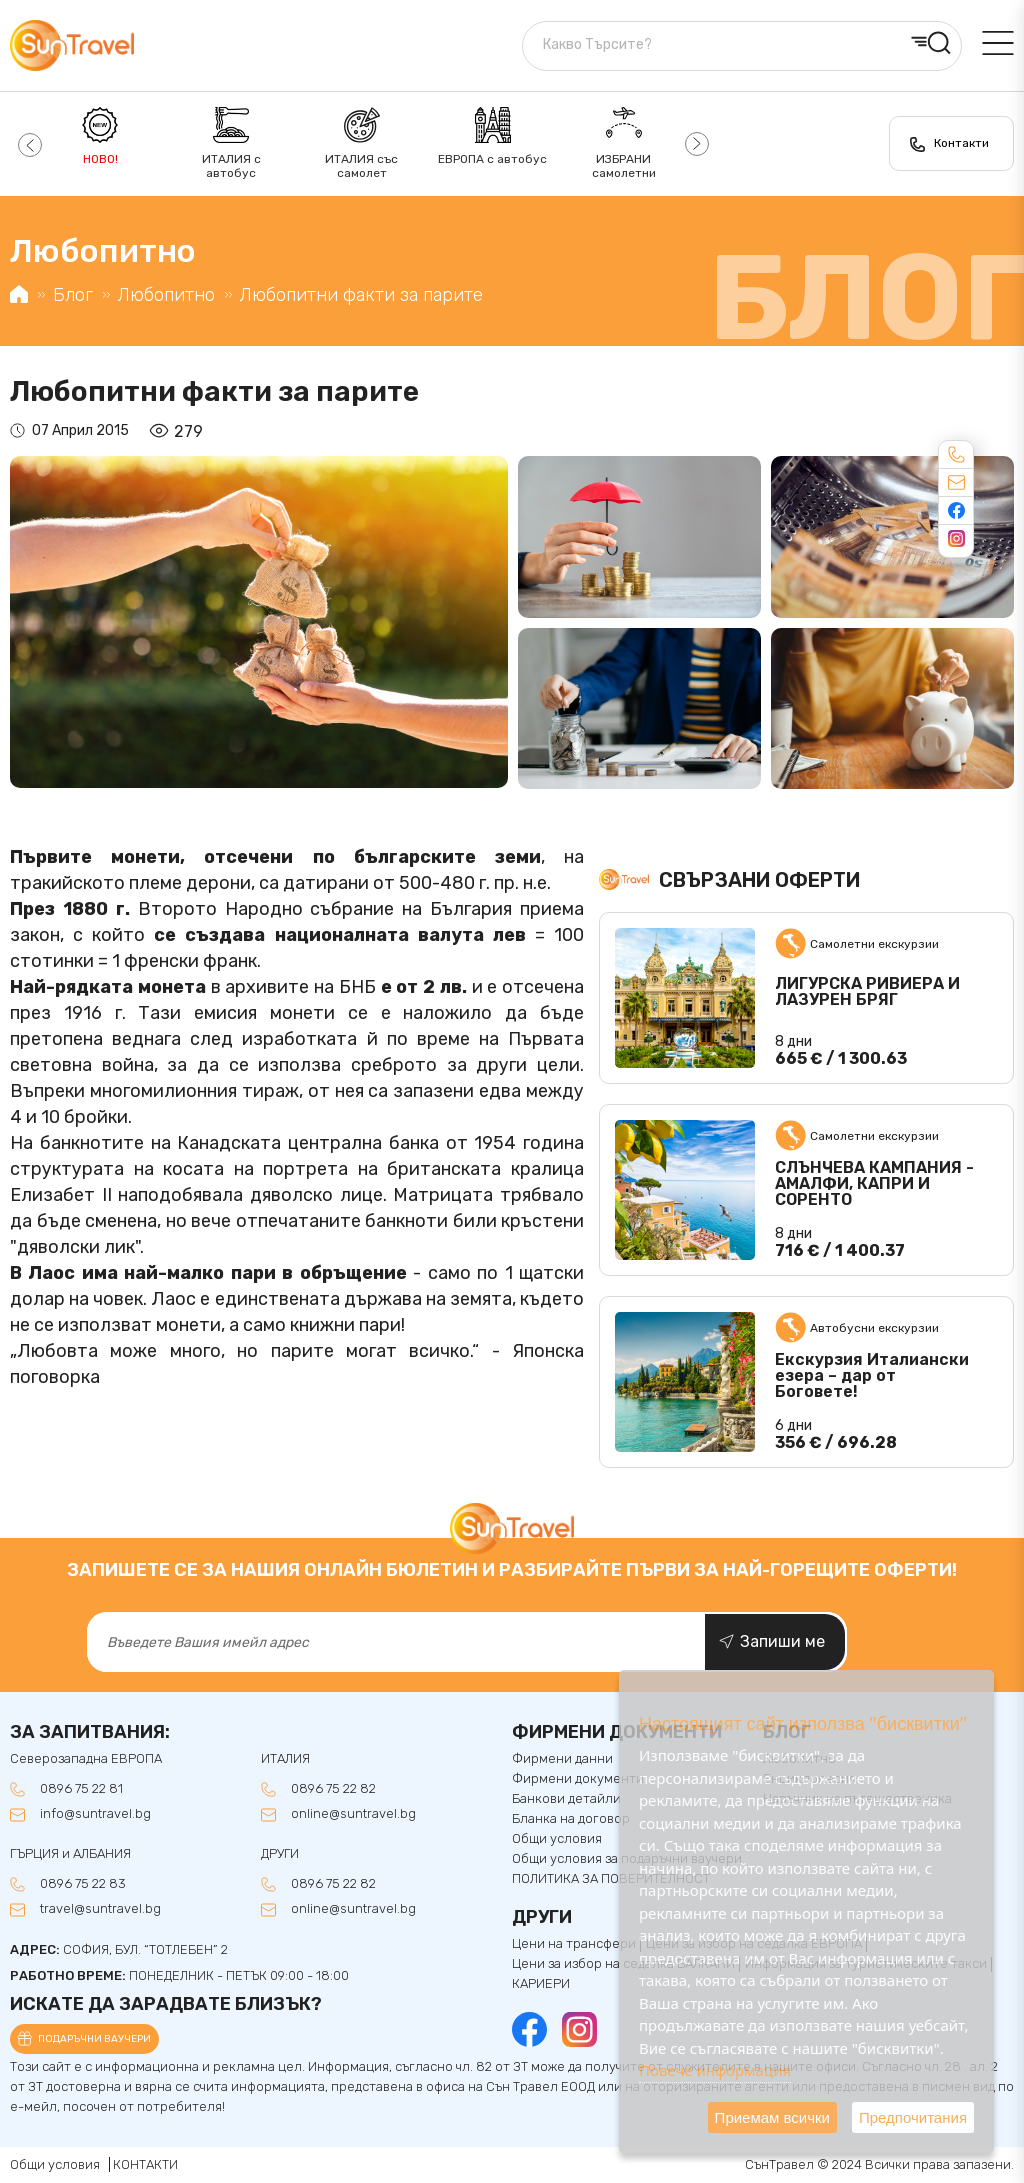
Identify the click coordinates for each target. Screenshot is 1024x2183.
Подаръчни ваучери (94, 2039)
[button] (27, 144)
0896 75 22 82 (333, 1789)
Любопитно (166, 295)
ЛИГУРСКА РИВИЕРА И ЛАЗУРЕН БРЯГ (867, 992)
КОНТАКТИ (145, 2164)
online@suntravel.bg (353, 1814)
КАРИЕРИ (541, 1984)
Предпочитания (913, 2117)
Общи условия (55, 2164)
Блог (73, 295)
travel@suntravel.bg (100, 1909)
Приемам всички (772, 2117)
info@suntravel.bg (95, 1814)
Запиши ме (782, 1641)
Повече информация (715, 2070)
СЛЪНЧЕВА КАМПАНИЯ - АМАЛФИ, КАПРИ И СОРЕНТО (874, 1184)
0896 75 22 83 (83, 1884)
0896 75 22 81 (81, 1789)
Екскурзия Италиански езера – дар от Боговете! (872, 1376)
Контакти (961, 143)
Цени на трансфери (574, 1944)
